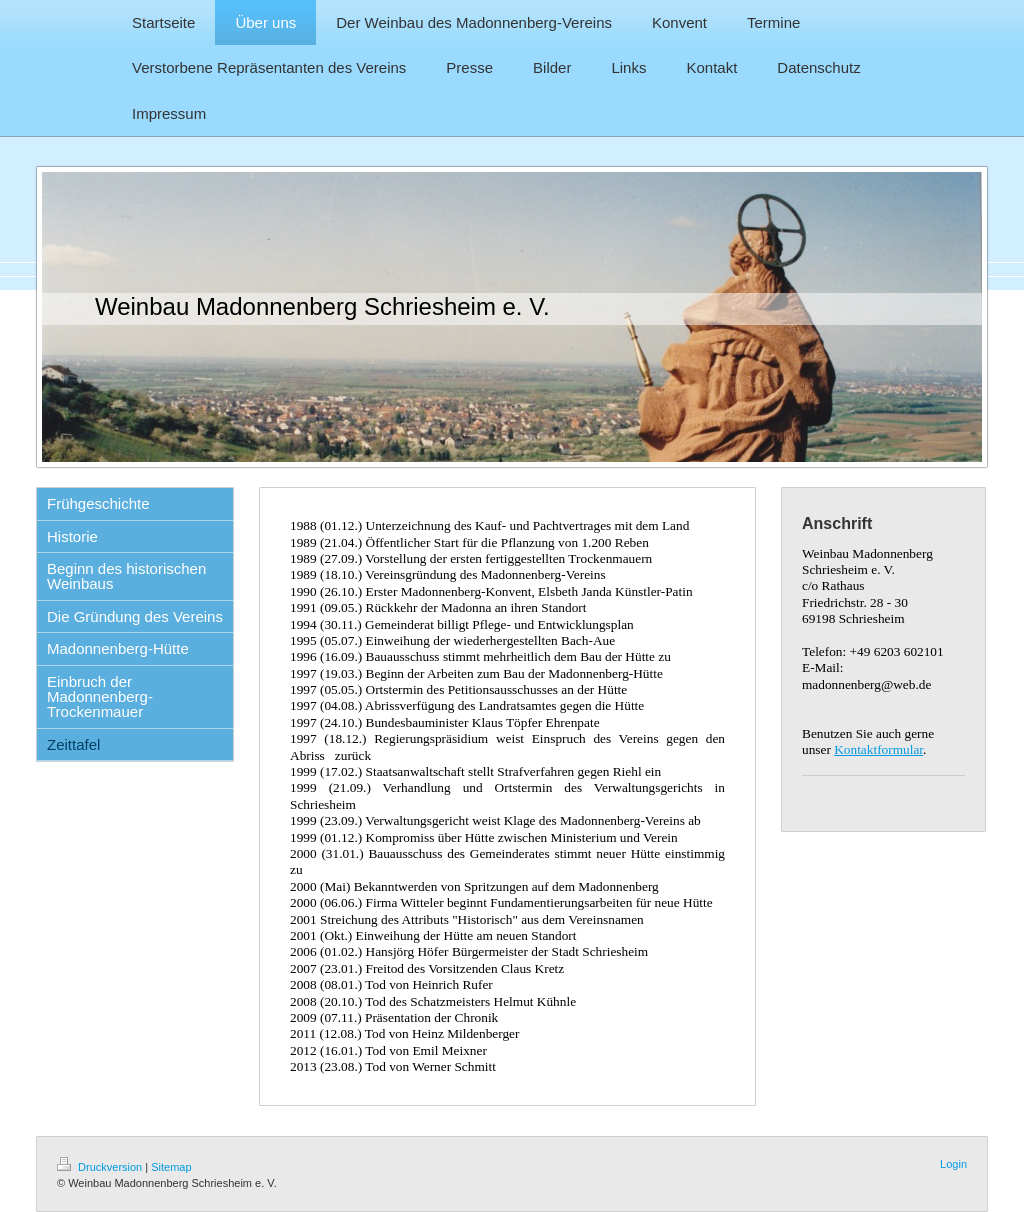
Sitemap (171, 1167)
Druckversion (101, 1167)
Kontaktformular (878, 749)
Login (953, 1164)
